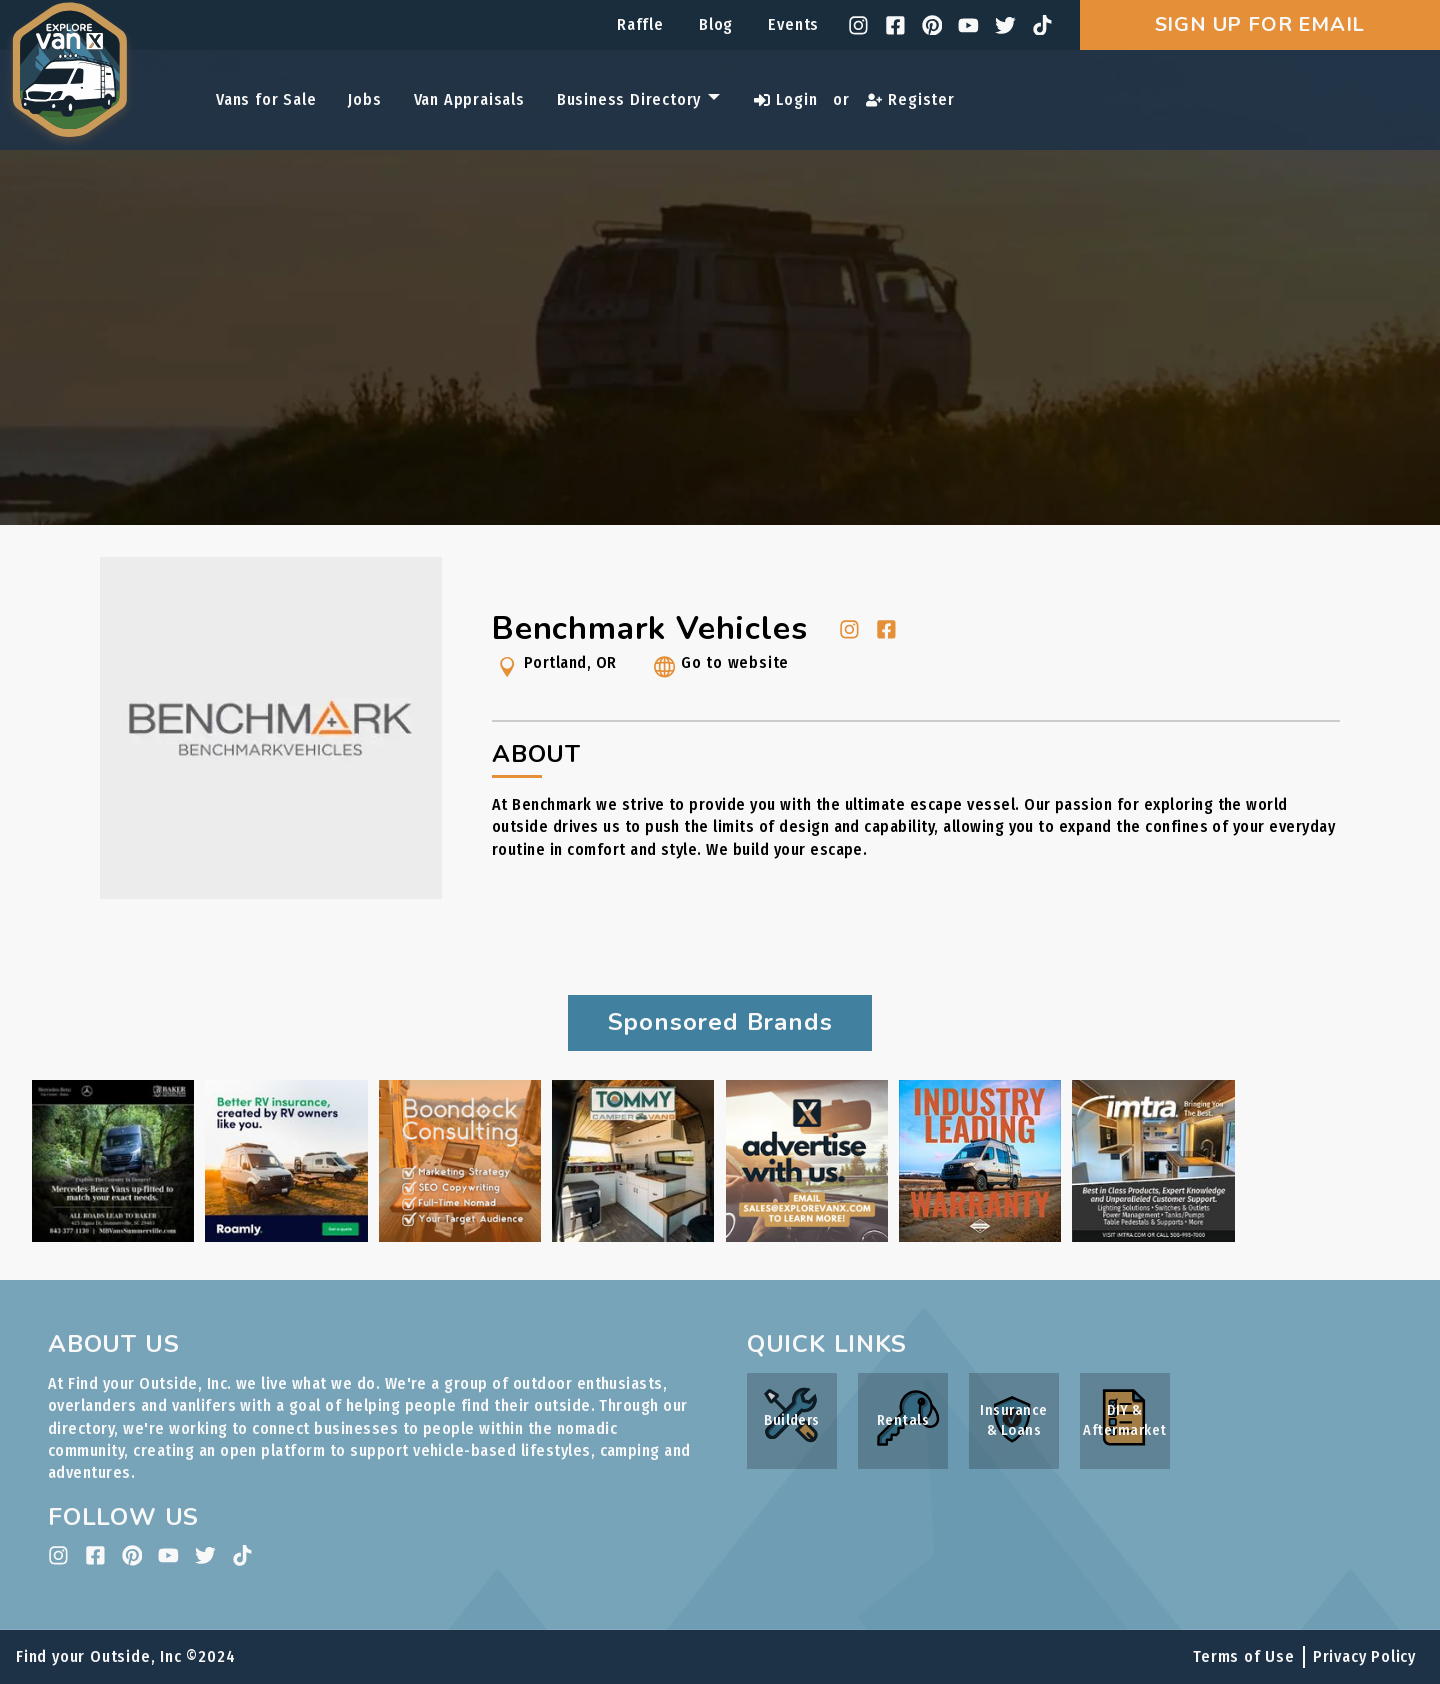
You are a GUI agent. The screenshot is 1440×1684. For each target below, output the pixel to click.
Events (793, 24)
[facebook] (895, 25)
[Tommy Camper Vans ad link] (633, 1236)
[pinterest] (932, 25)
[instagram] (858, 25)
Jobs (364, 99)
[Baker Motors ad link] (113, 1236)
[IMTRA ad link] (1153, 1236)
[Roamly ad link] (286, 1236)
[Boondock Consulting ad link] (460, 1236)
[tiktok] (1042, 25)
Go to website (719, 670)
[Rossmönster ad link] (980, 1236)
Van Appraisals (469, 99)
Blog (716, 24)
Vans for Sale (266, 99)
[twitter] (1005, 25)
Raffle (640, 24)
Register (910, 99)
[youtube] (968, 25)
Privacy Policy (1364, 1656)
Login (785, 99)
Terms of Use (1244, 1656)
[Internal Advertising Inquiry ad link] (807, 1236)
